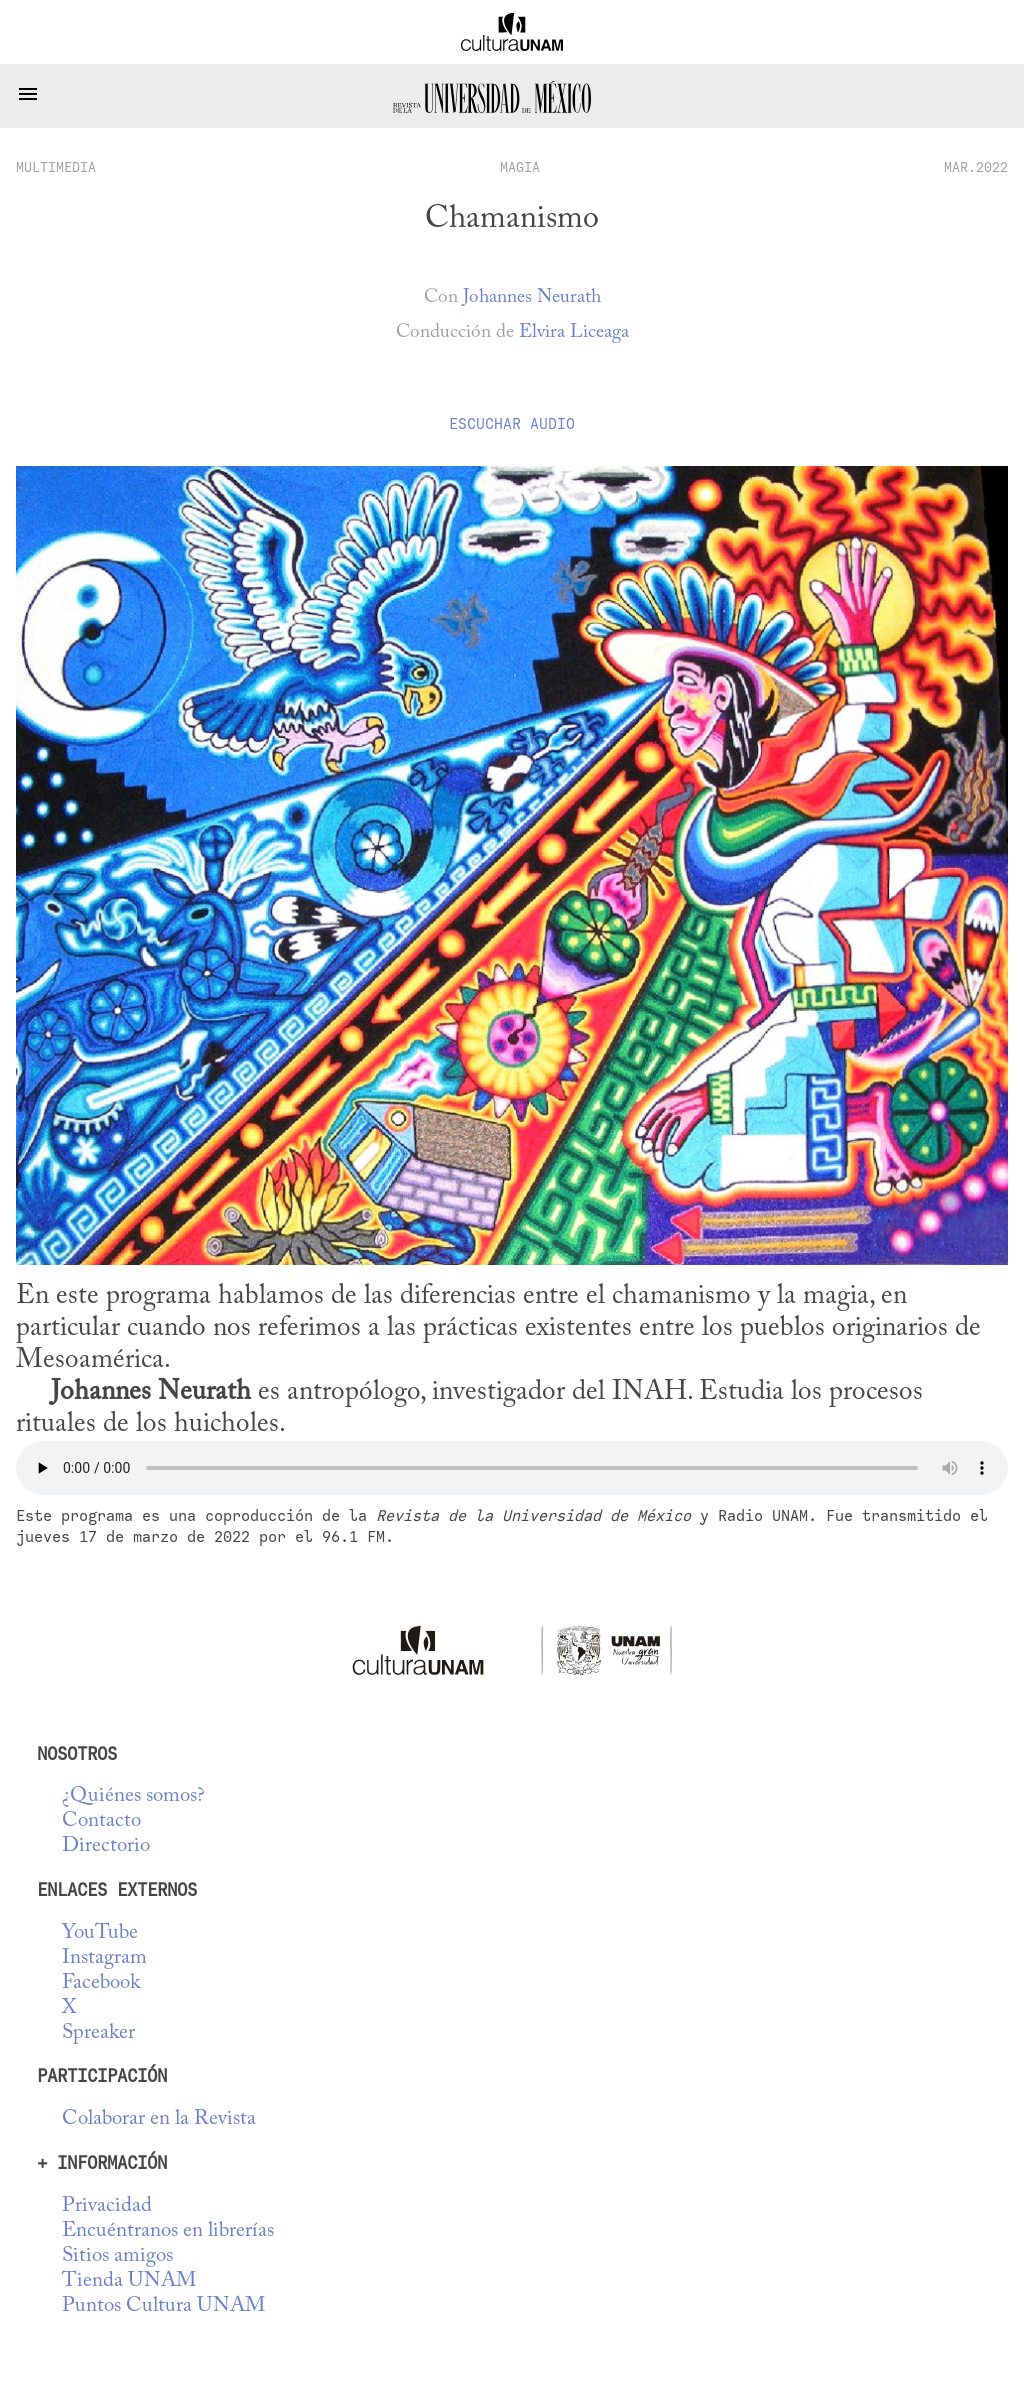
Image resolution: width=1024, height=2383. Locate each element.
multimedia (56, 167)
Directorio (106, 1846)
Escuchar (512, 424)
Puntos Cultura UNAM (163, 2306)
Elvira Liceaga (574, 332)
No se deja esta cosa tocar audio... (512, 1468)
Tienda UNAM (129, 2281)
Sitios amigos (117, 2256)
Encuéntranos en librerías (168, 2231)
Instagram (104, 1958)
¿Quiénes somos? (133, 1796)
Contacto (101, 1821)
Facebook (101, 1983)
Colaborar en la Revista (159, 2119)
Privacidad (107, 2206)
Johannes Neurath (532, 297)
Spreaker (98, 2033)
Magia (520, 167)
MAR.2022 (976, 167)
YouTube (100, 1933)
